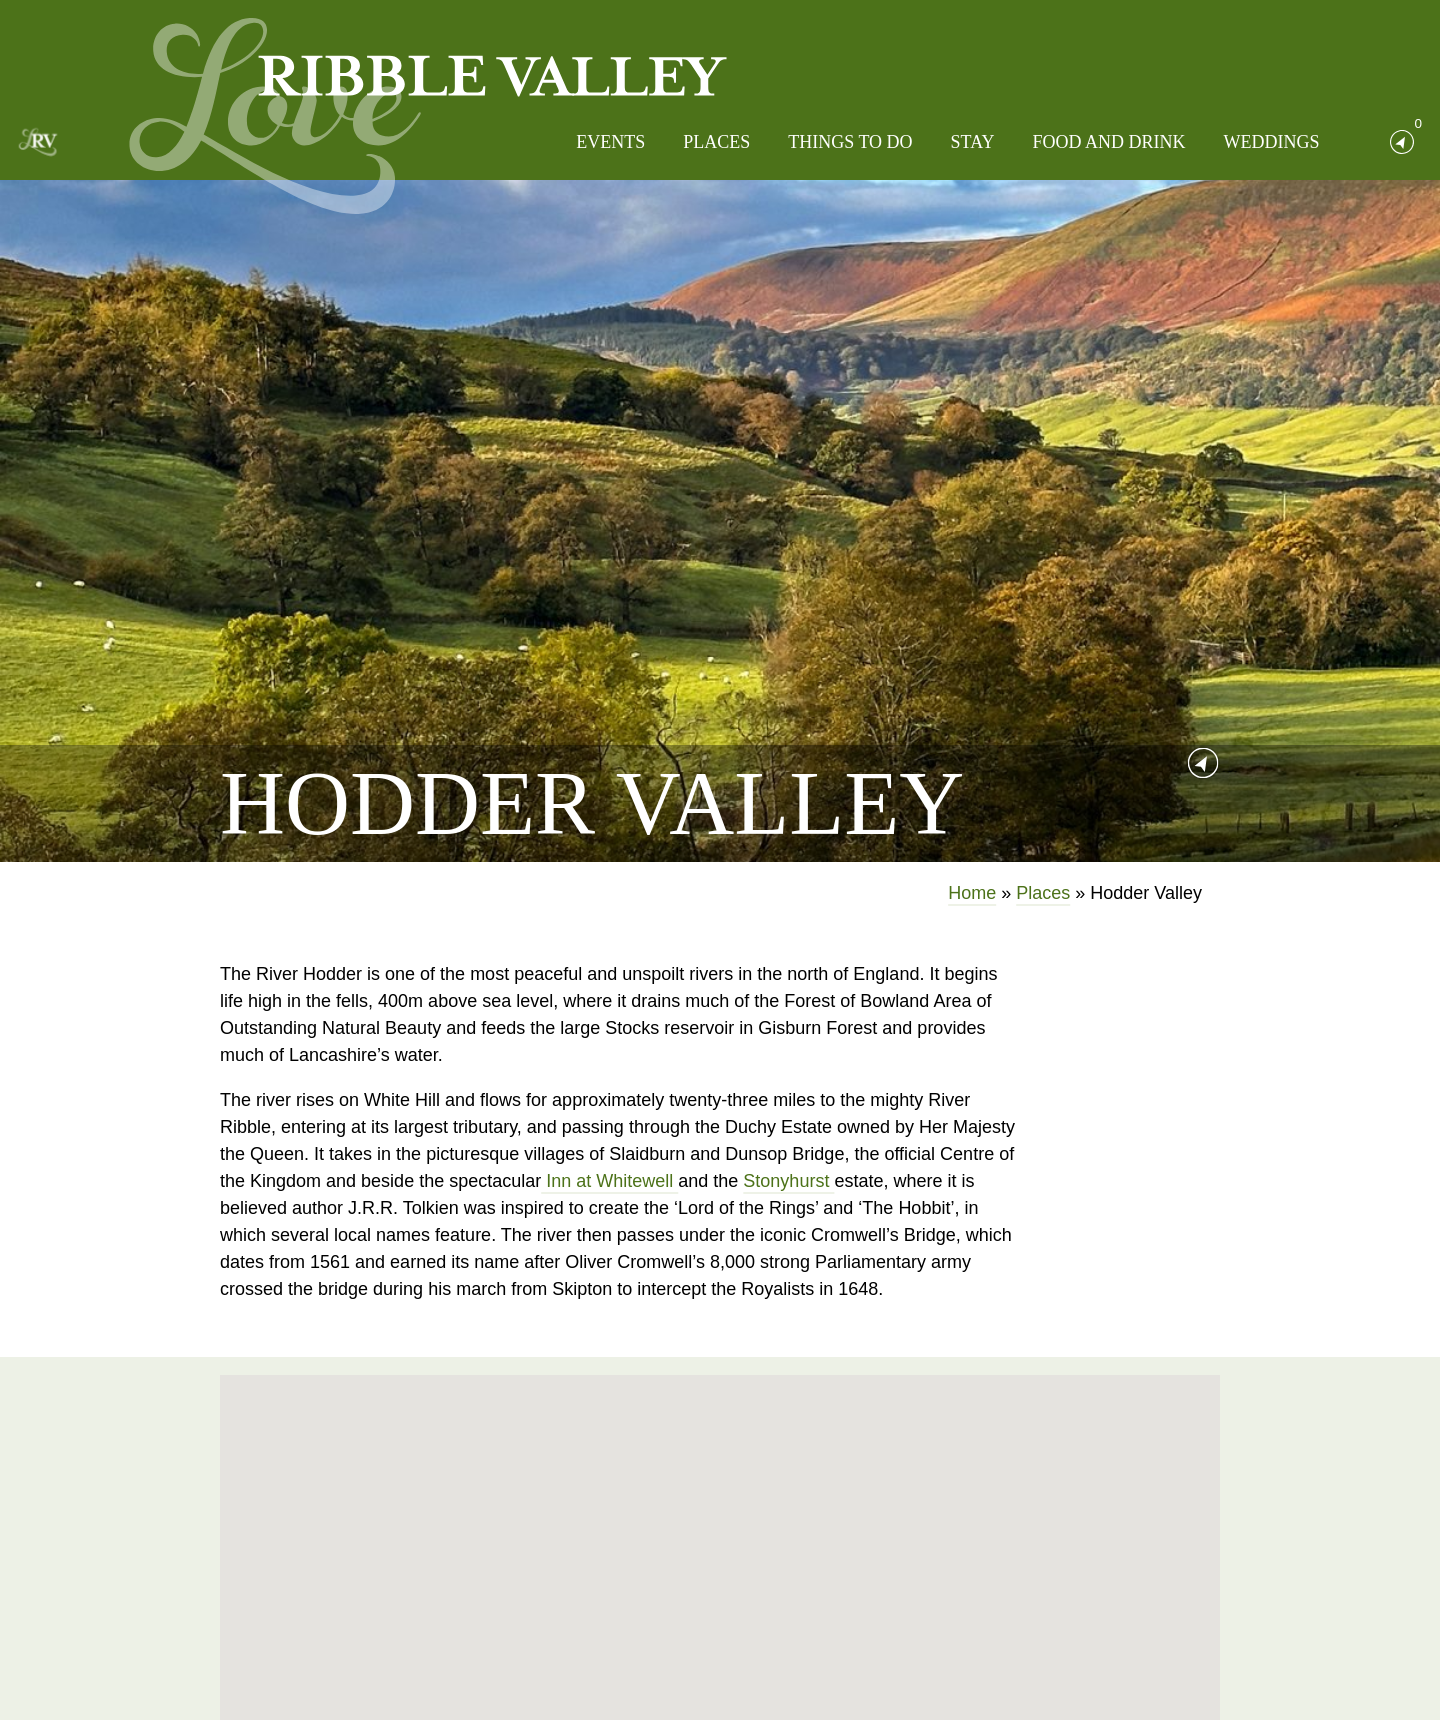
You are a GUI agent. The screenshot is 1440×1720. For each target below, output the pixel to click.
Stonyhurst (788, 1181)
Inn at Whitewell (609, 1181)
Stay (973, 142)
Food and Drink (1108, 142)
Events (610, 142)
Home (972, 893)
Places (716, 142)
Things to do (850, 142)
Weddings (1272, 142)
